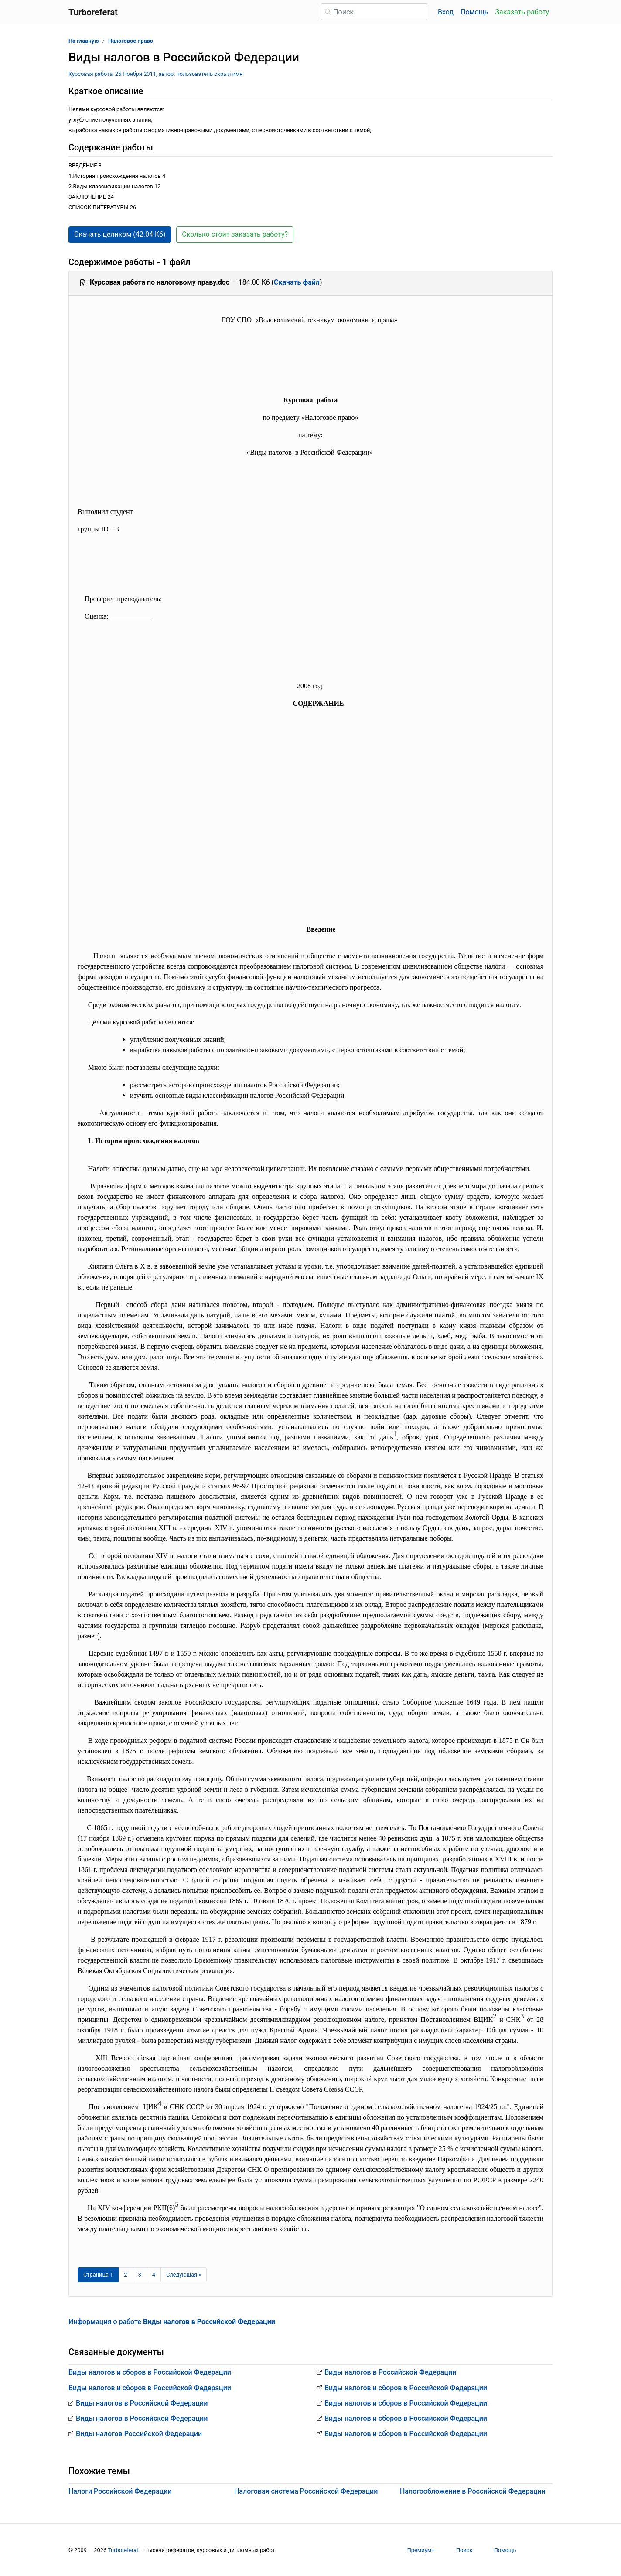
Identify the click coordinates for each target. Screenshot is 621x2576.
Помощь (474, 12)
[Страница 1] (98, 2274)
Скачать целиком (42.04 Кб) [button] (119, 234)
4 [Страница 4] (153, 2274)
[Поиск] (374, 11)
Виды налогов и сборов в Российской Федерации (149, 2372)
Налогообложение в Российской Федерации (473, 2491)
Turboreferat (123, 2550)
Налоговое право (130, 40)
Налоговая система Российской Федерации (306, 2491)
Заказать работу (522, 12)
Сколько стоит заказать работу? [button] (235, 234)
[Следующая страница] (183, 2274)
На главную (83, 40)
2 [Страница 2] (125, 2274)
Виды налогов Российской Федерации (139, 2434)
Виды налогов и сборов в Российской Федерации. (406, 2403)
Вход (446, 12)
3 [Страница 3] (139, 2274)
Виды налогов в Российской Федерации (142, 2403)
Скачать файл (297, 282)
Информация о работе (171, 2321)
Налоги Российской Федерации (120, 2491)
